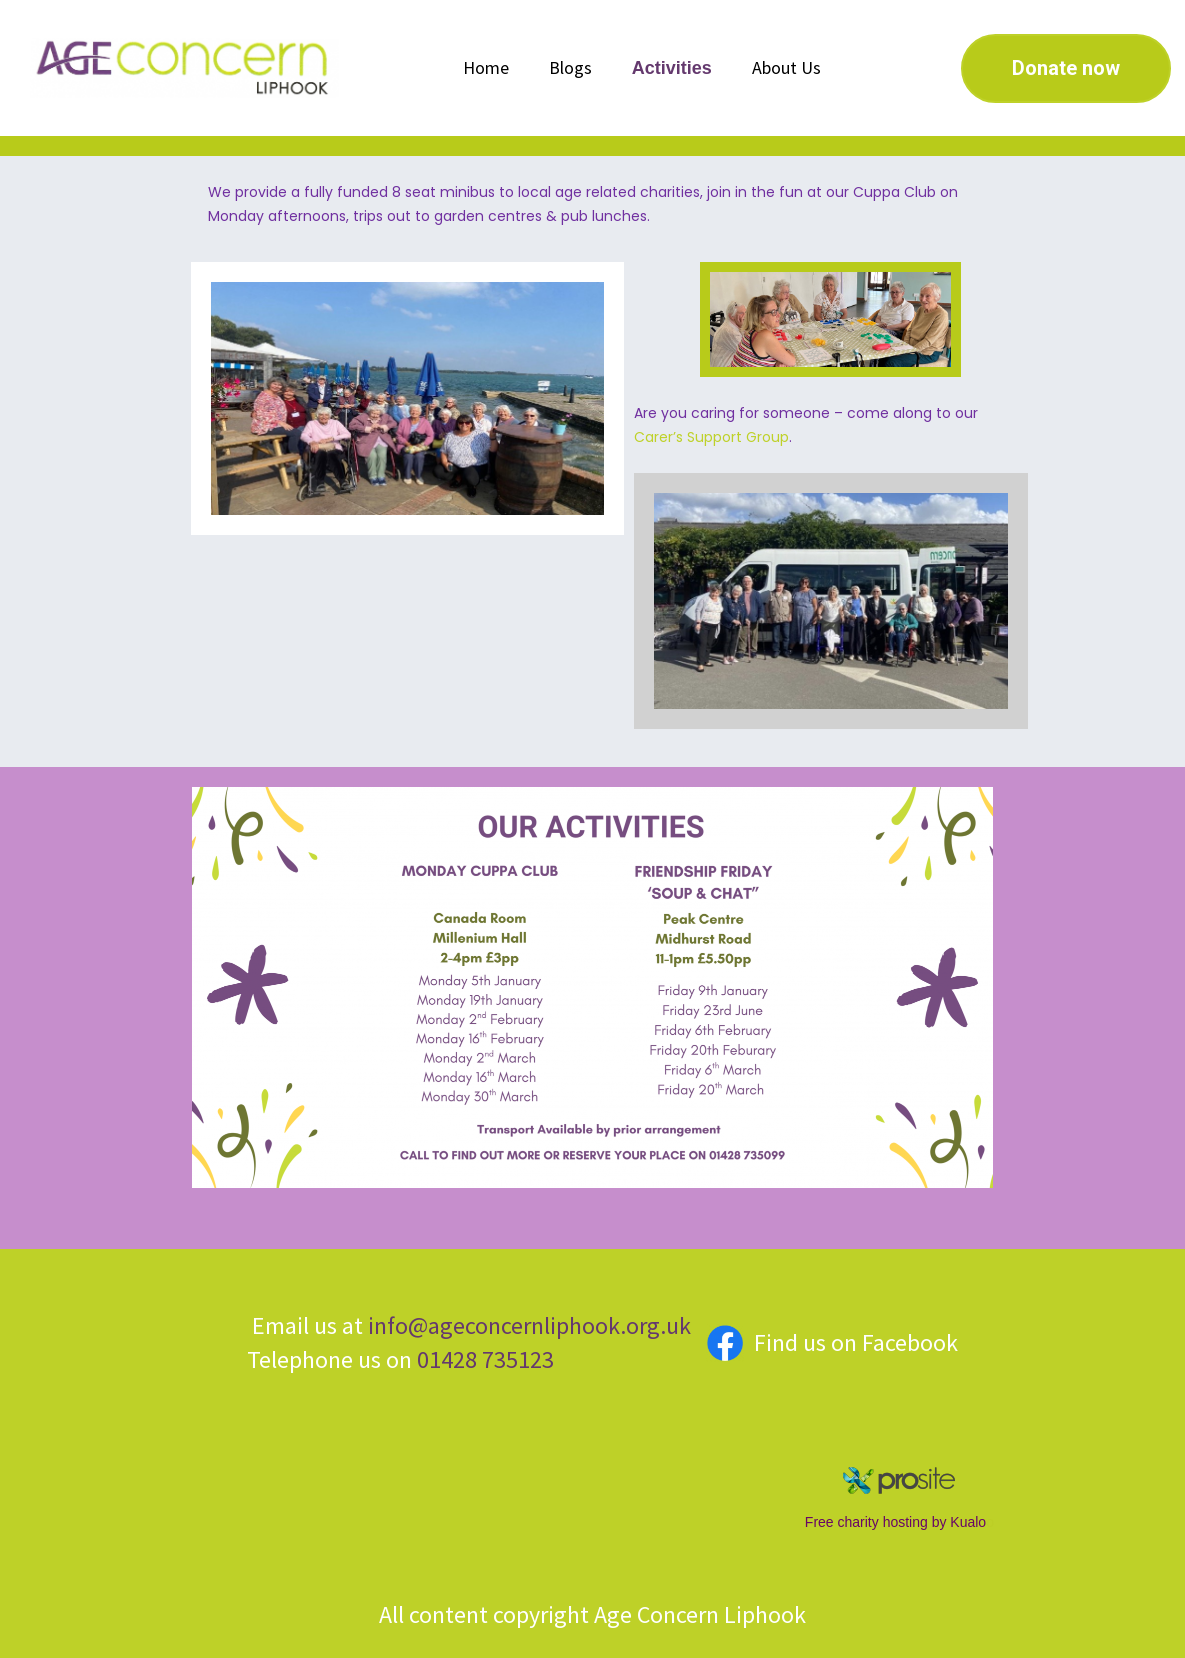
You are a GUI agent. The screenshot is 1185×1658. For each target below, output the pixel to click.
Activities (672, 68)
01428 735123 (483, 1359)
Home (486, 67)
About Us (786, 67)
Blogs (570, 67)
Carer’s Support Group (711, 437)
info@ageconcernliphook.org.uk (529, 1325)
